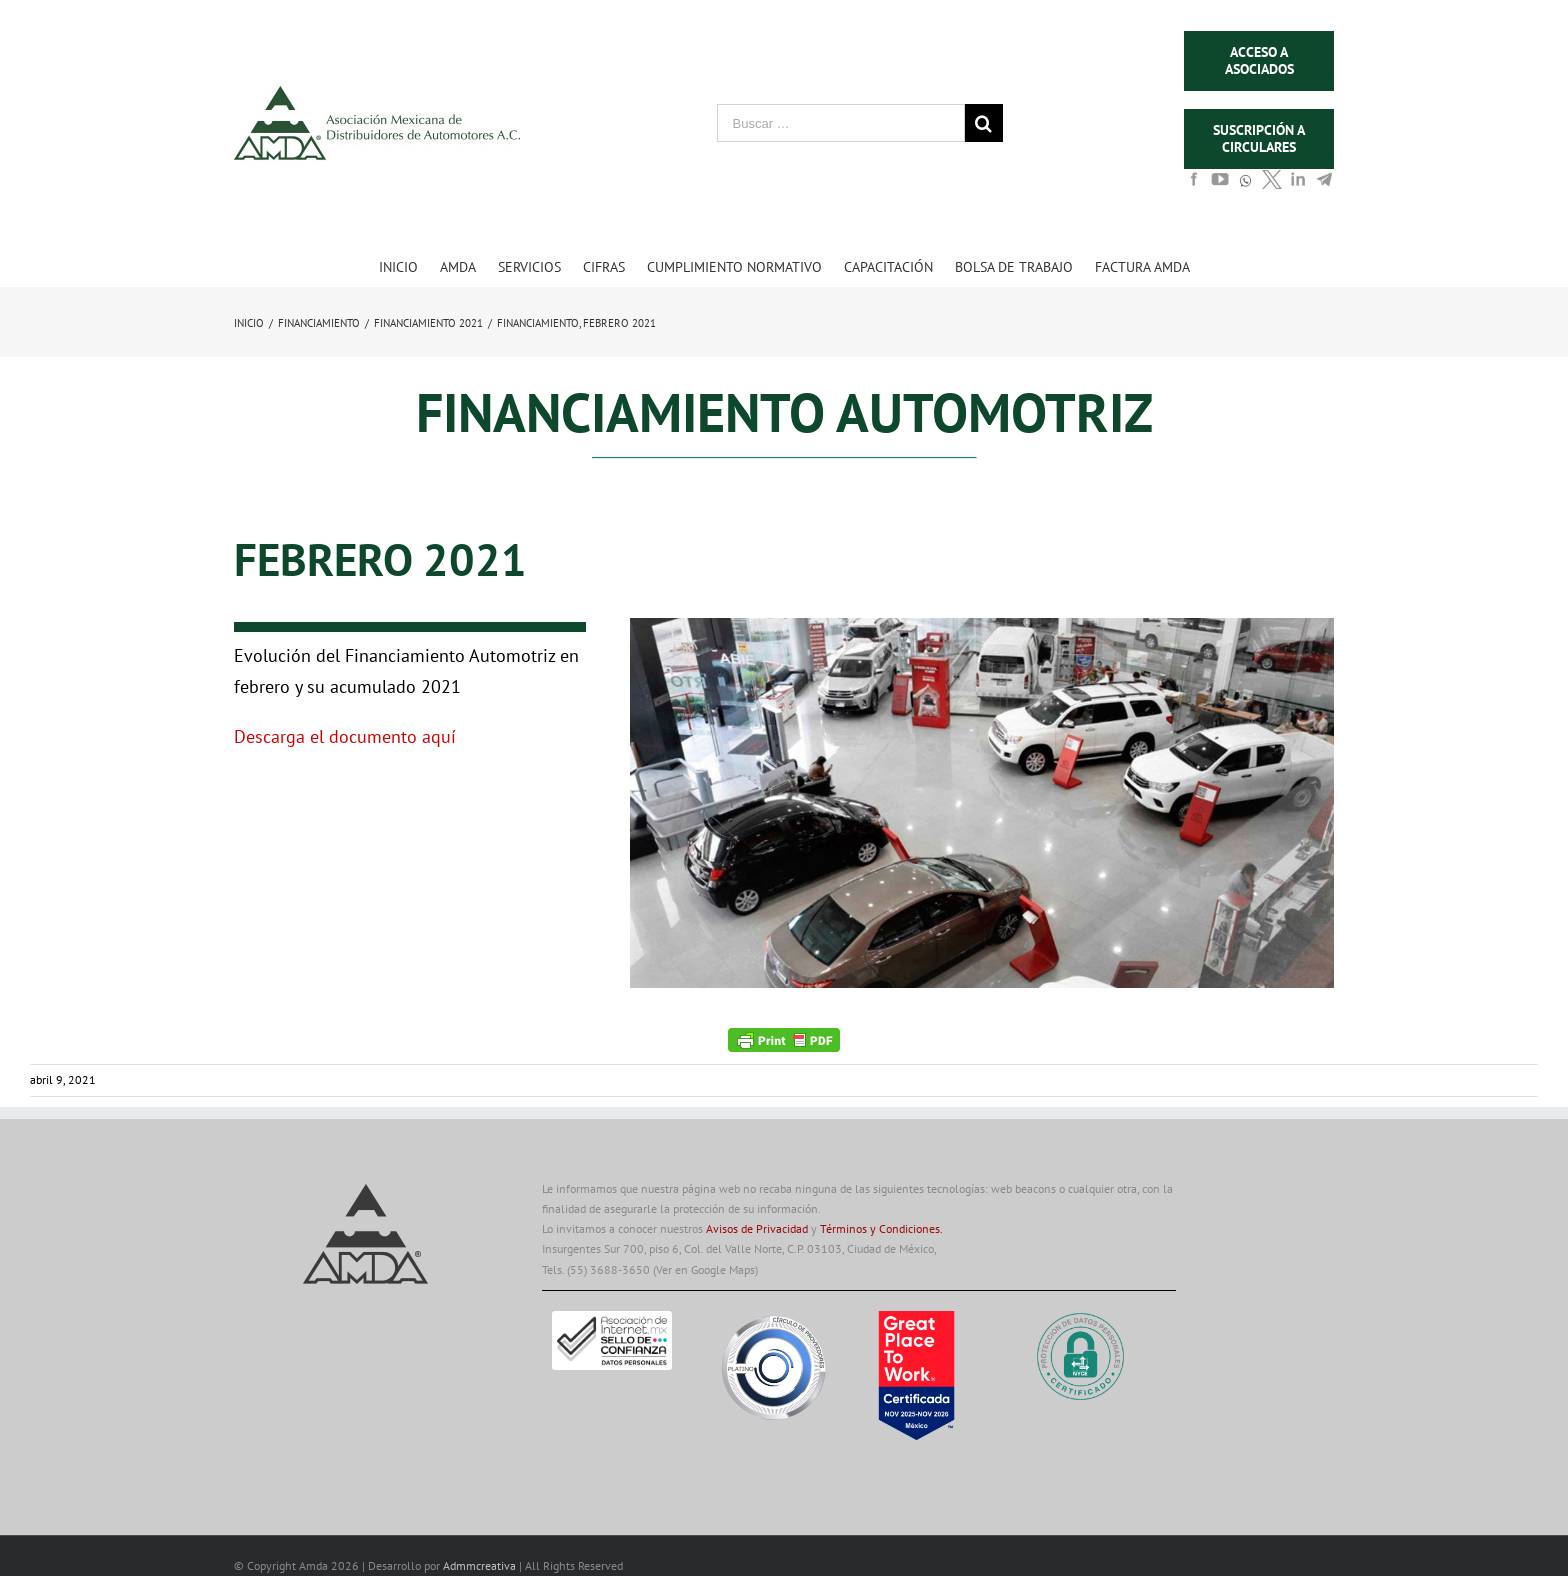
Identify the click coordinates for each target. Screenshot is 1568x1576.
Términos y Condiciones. (881, 1228)
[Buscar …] (841, 123)
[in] (1298, 185)
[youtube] (1220, 185)
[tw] (1272, 185)
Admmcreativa (481, 1565)
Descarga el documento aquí (345, 736)
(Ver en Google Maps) (705, 1269)
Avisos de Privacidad (757, 1228)
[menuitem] (409, 266)
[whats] (1246, 190)
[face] (1194, 185)
